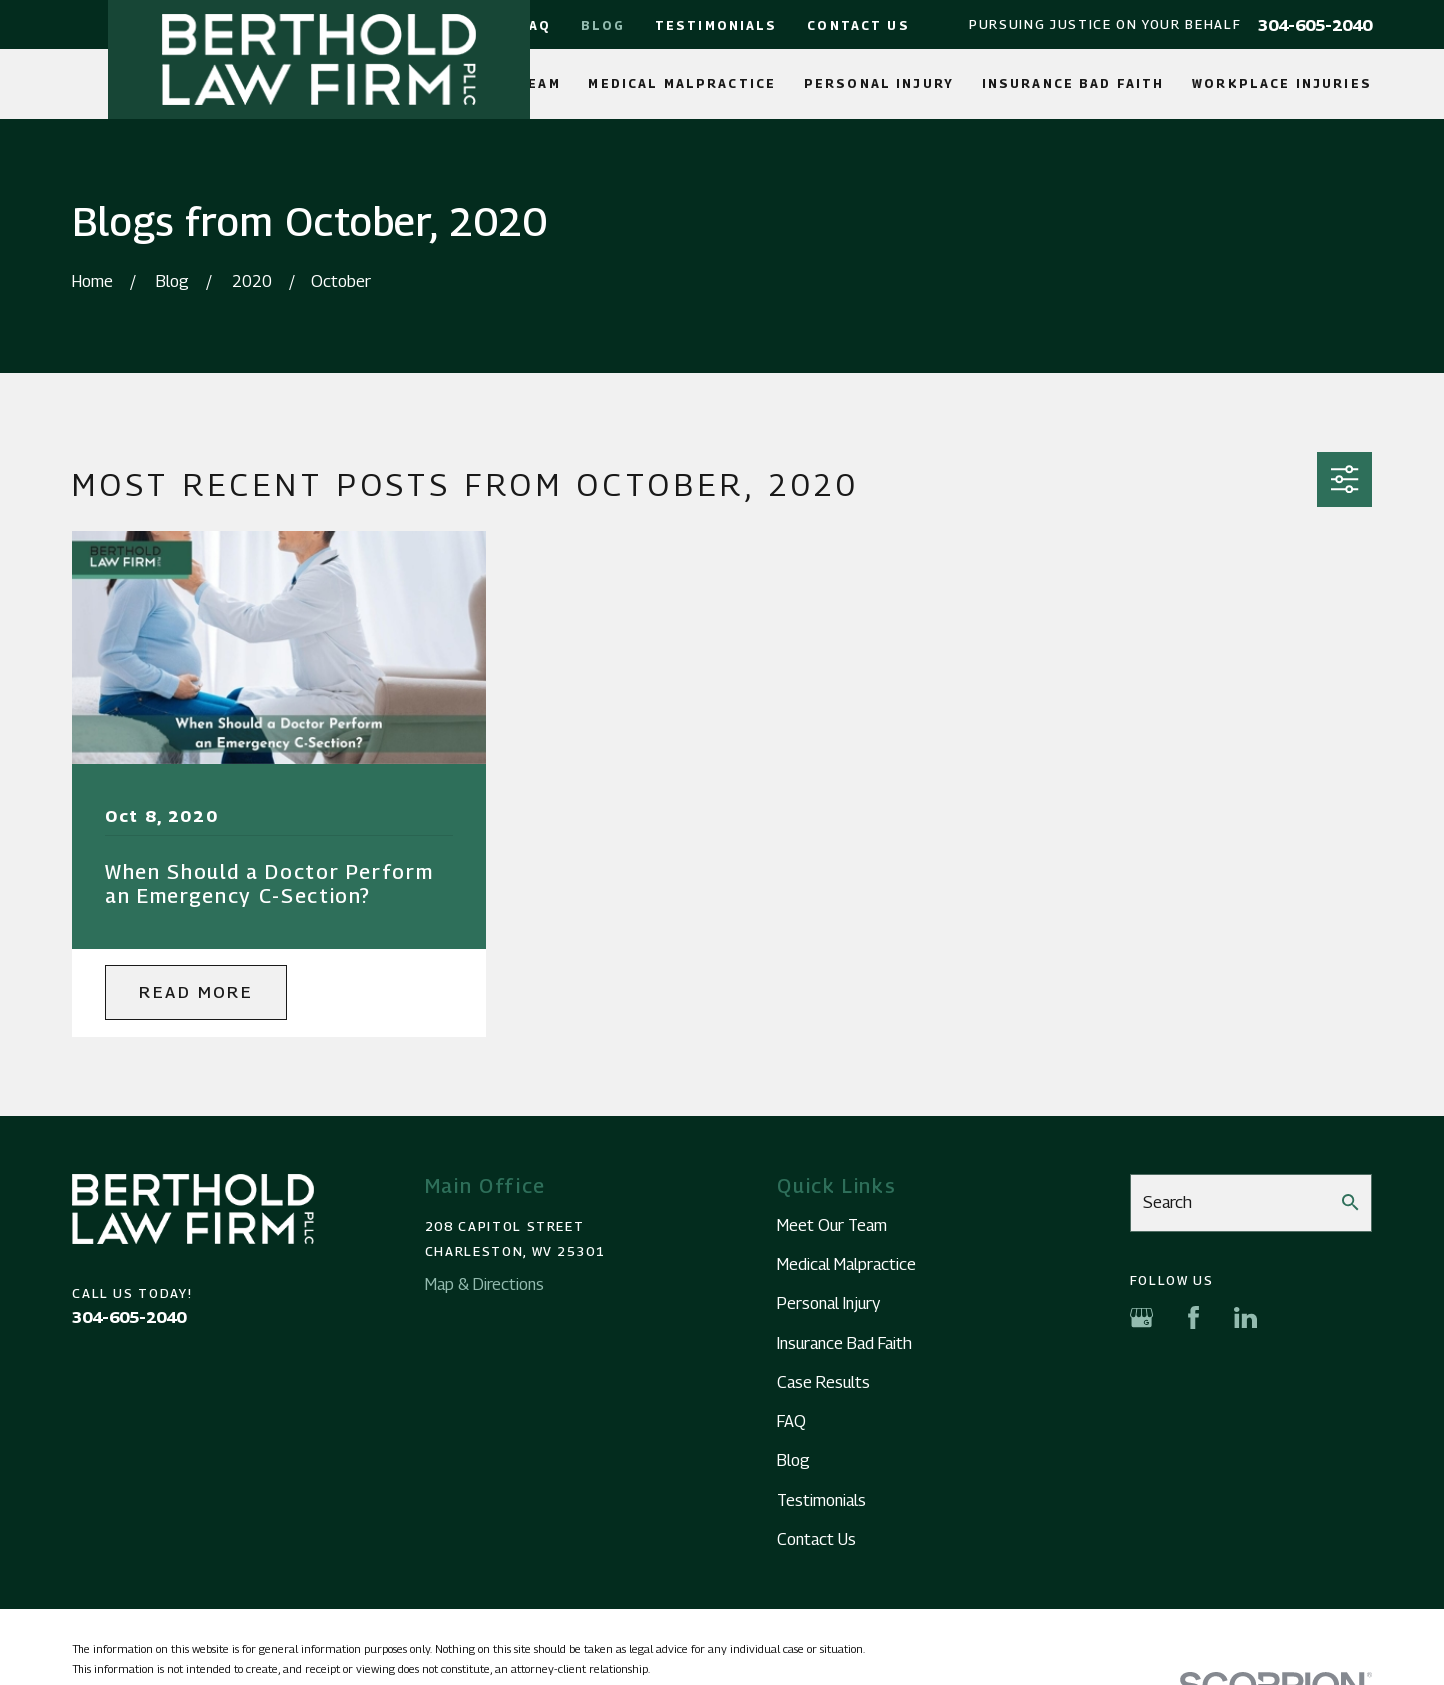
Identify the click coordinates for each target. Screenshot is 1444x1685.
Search (1167, 1202)
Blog (603, 25)
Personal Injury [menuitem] (879, 83)
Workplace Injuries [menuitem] (1282, 83)
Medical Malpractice (846, 1264)
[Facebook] (1193, 1317)
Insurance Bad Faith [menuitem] (1073, 83)
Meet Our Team (832, 1225)
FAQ (534, 25)
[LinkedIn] (1245, 1317)
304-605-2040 (1315, 25)
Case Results (823, 1382)
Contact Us (858, 25)
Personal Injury (828, 1303)
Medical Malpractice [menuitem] (682, 83)
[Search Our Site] (1350, 1202)
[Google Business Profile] (1141, 1317)
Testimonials (716, 25)
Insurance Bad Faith (844, 1343)
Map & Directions (484, 1284)
